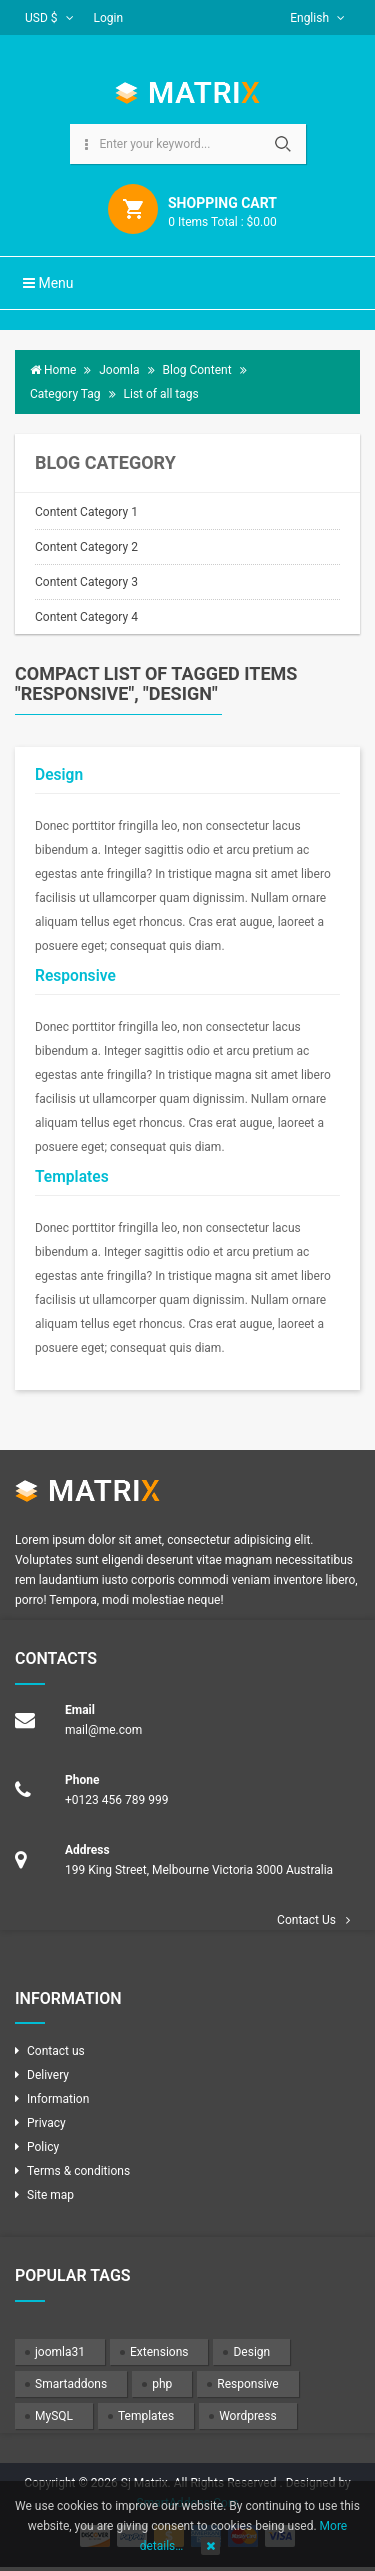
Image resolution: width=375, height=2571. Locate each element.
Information (58, 2099)
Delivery (48, 2075)
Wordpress (247, 2416)
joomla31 (60, 2352)
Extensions (159, 2352)
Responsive (75, 976)
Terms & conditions (78, 2171)
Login (109, 18)
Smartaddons (71, 2384)
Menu (48, 283)
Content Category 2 (86, 547)
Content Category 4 (86, 617)
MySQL (54, 2416)
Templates (72, 1177)
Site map (50, 2195)
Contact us (56, 2051)
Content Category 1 (86, 512)
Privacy (46, 2123)
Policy (43, 2147)
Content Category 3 (86, 582)
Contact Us (306, 1920)
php (162, 2384)
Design (59, 775)
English (317, 18)
